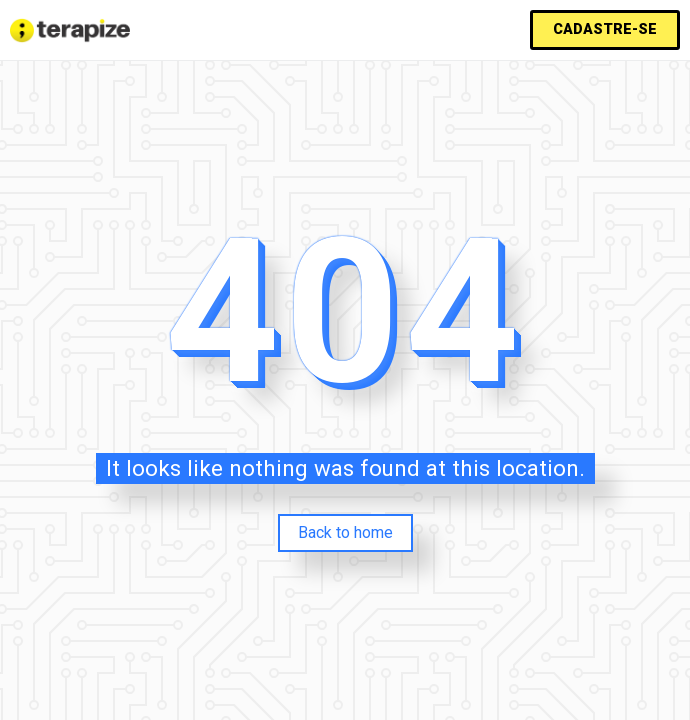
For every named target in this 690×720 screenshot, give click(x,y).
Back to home (345, 532)
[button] (605, 30)
